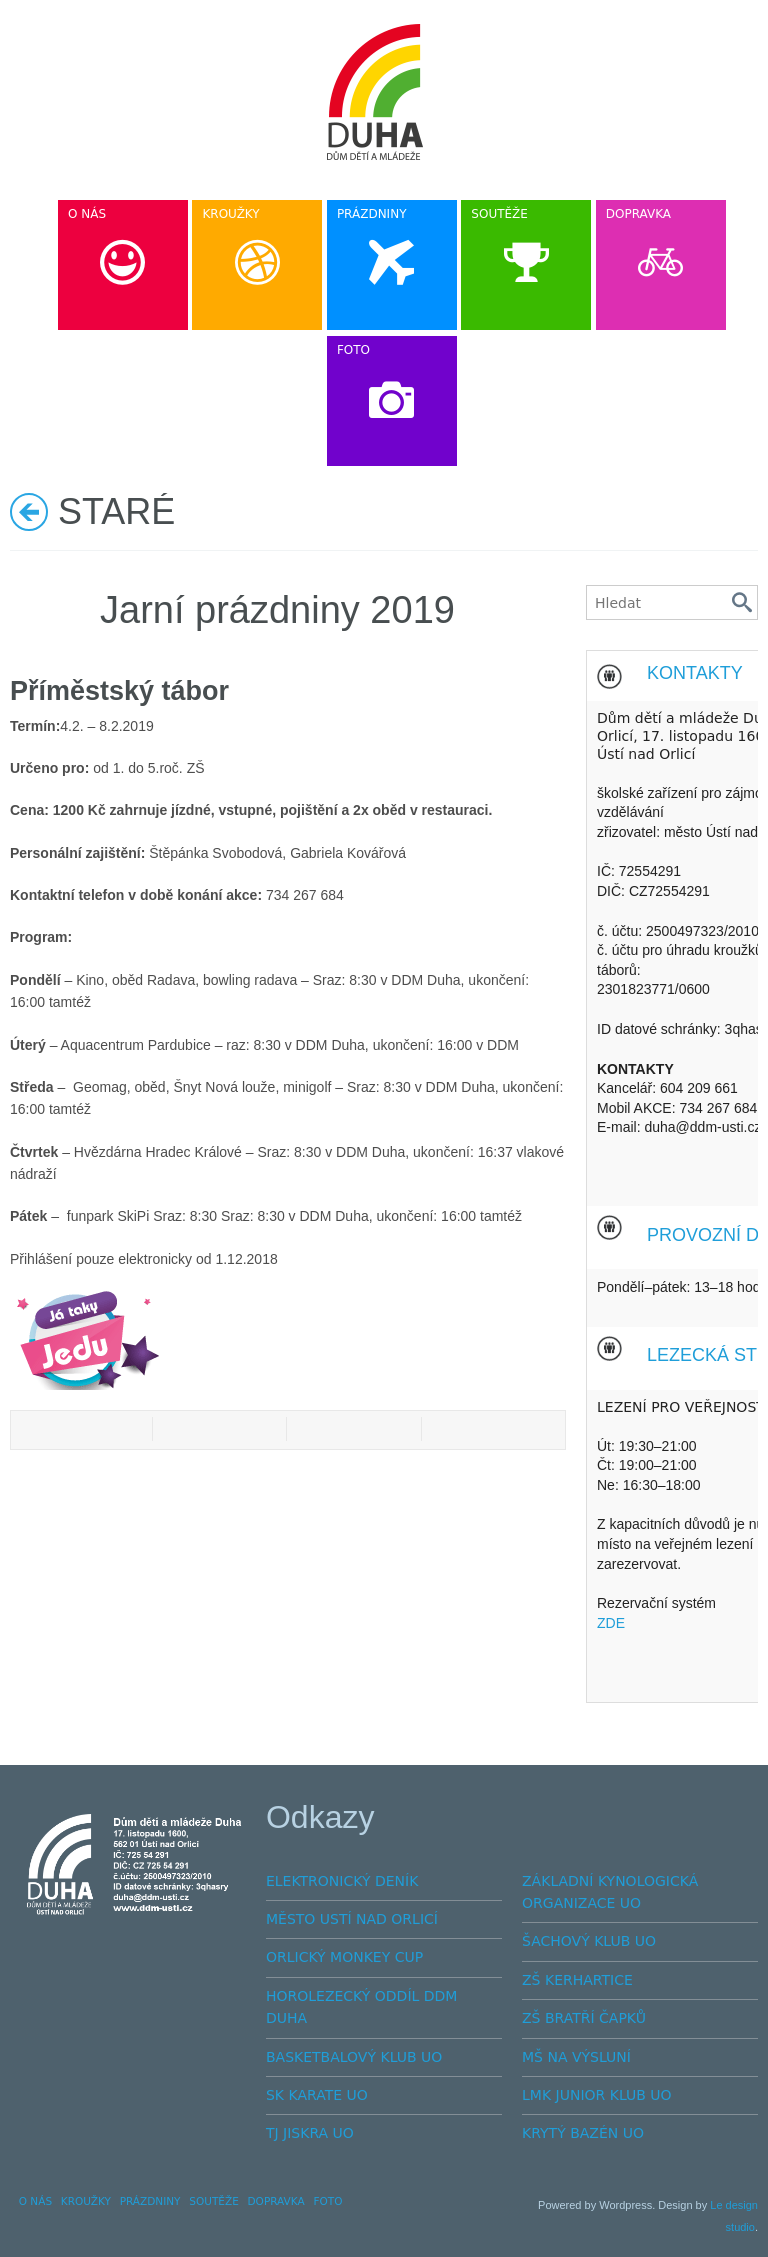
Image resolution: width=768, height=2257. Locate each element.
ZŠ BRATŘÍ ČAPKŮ (584, 2018)
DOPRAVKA (276, 2201)
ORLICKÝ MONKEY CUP (344, 1957)
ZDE (611, 1623)
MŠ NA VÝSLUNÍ (576, 2057)
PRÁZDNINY (150, 2201)
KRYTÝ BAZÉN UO (583, 2133)
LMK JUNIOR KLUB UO (597, 2095)
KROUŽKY (86, 2201)
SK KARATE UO (317, 2095)
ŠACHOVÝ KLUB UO (589, 1941)
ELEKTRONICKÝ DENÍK (342, 1881)
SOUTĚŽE (214, 2201)
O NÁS (35, 2201)
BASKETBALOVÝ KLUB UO (354, 2057)
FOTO (327, 2201)
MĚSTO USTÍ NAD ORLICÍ (352, 1919)
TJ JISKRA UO (310, 2133)
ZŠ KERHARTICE (577, 1980)
